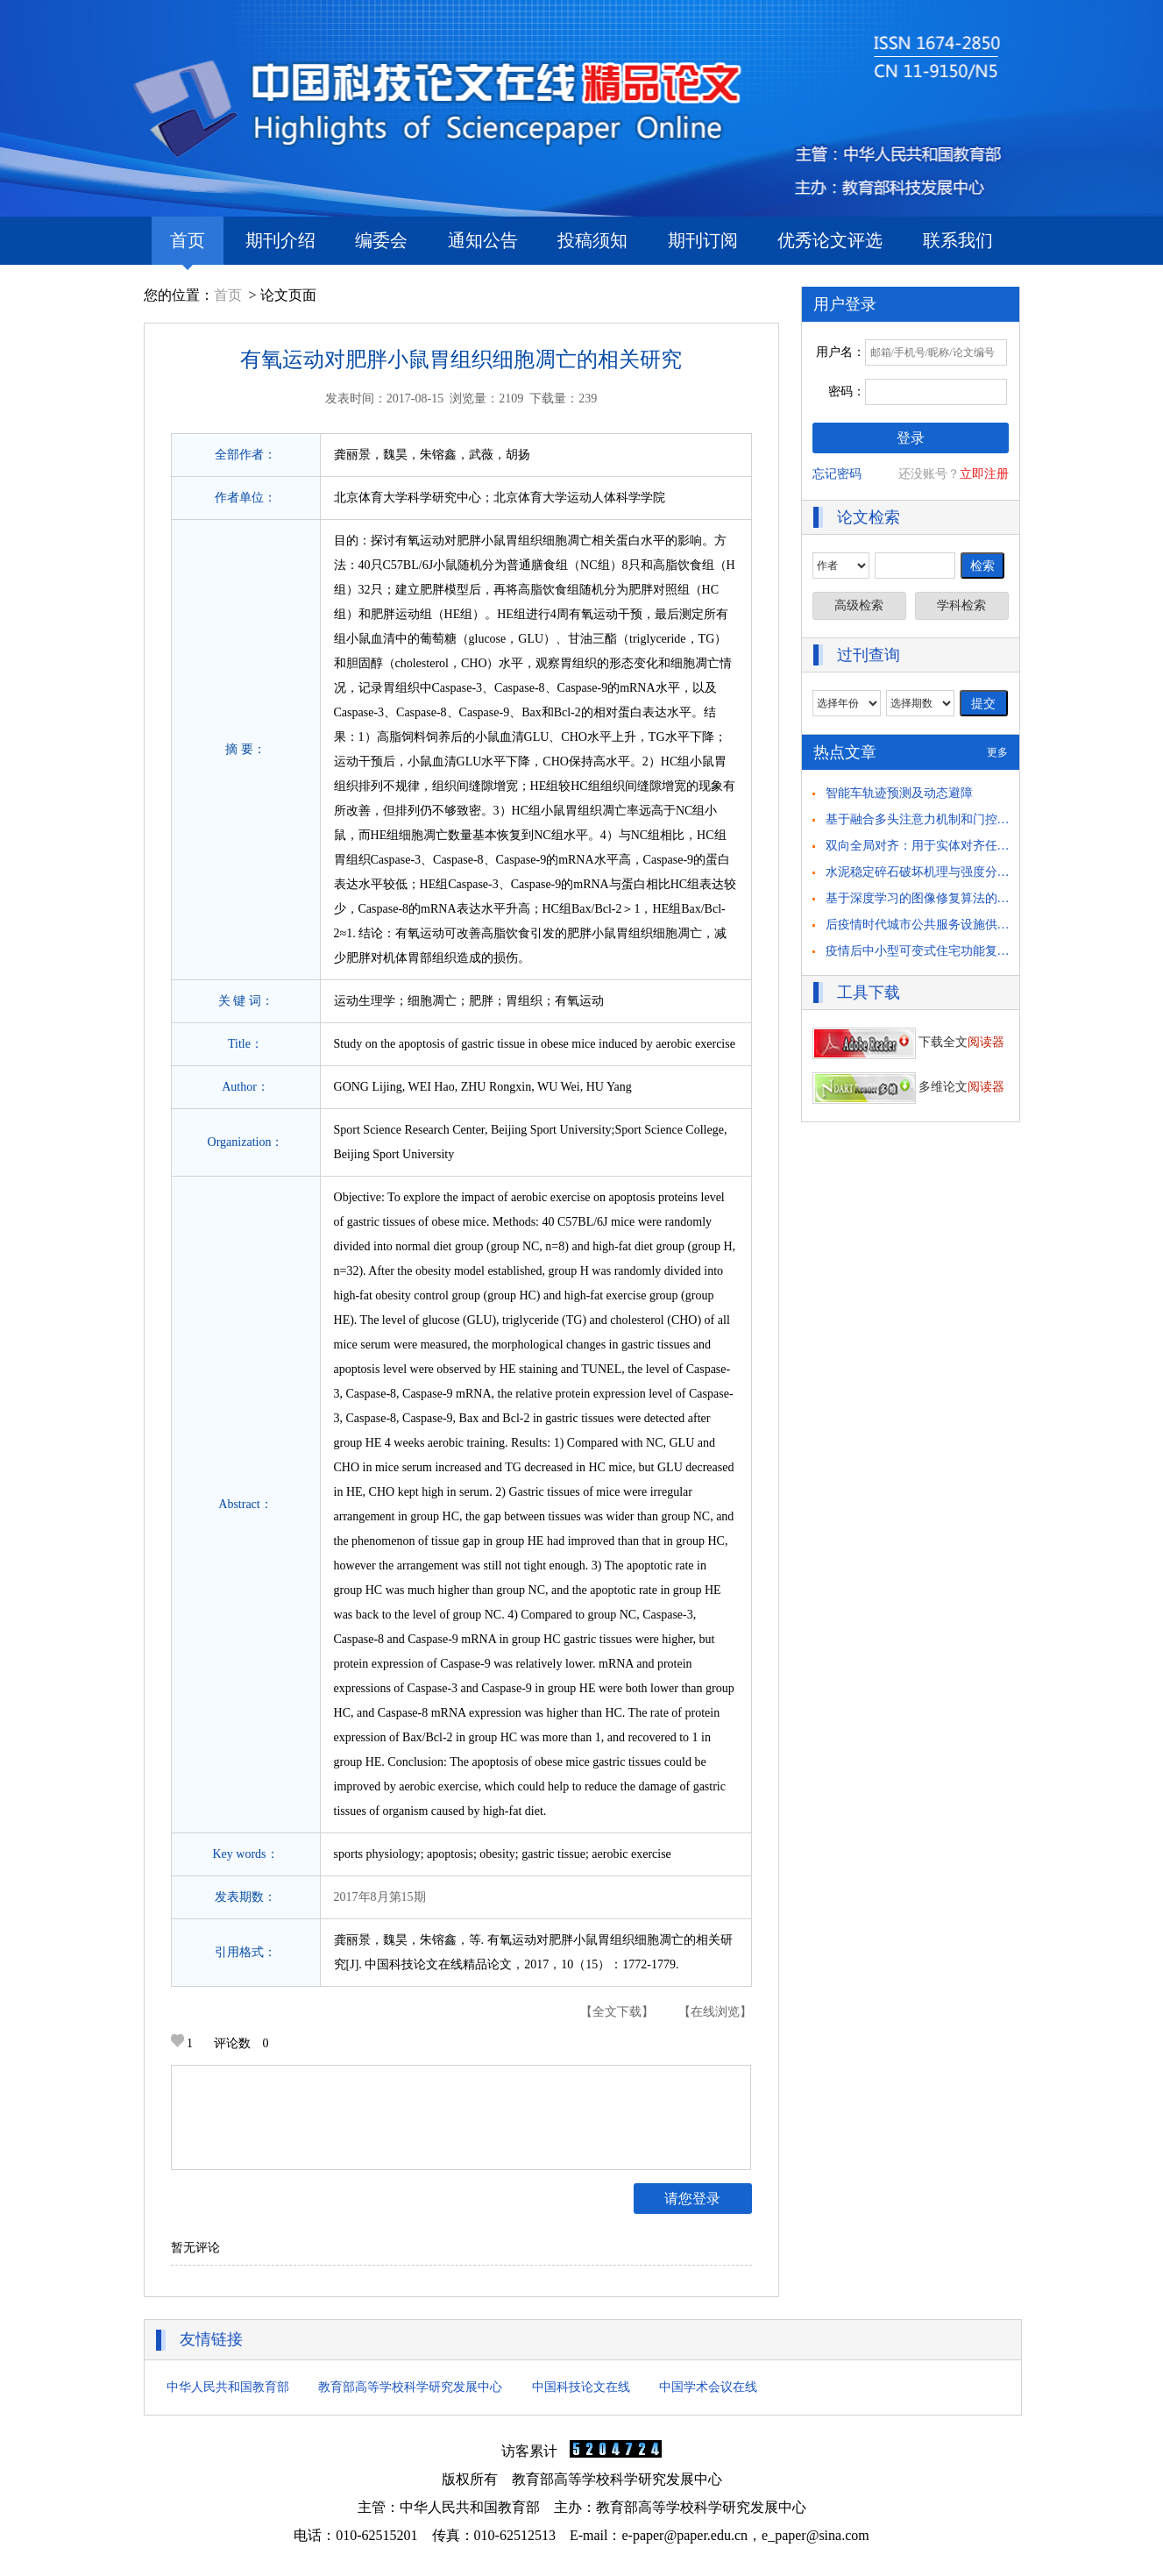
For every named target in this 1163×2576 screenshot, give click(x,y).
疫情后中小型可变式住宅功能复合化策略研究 (948, 950)
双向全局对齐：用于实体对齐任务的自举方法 (948, 845)
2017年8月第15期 (380, 1897)
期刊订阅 (703, 240)
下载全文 (908, 1042)
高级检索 (858, 605)
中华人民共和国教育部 (228, 2387)
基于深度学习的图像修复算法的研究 (924, 898)
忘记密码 (837, 473)
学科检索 (961, 605)
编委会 (381, 240)
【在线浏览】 (715, 2011)
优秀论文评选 (830, 240)
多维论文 (908, 1086)
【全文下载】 (617, 2011)
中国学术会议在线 (708, 2387)
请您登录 (692, 2198)
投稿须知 (592, 240)
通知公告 (483, 240)
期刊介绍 (280, 240)
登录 (911, 438)
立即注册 (984, 473)
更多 (997, 752)
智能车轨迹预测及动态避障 (899, 793)
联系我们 (958, 240)
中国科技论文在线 (581, 2387)
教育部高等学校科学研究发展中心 (410, 2387)
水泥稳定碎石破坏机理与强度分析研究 (930, 872)
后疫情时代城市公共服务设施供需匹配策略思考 (954, 924)
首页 (187, 248)
